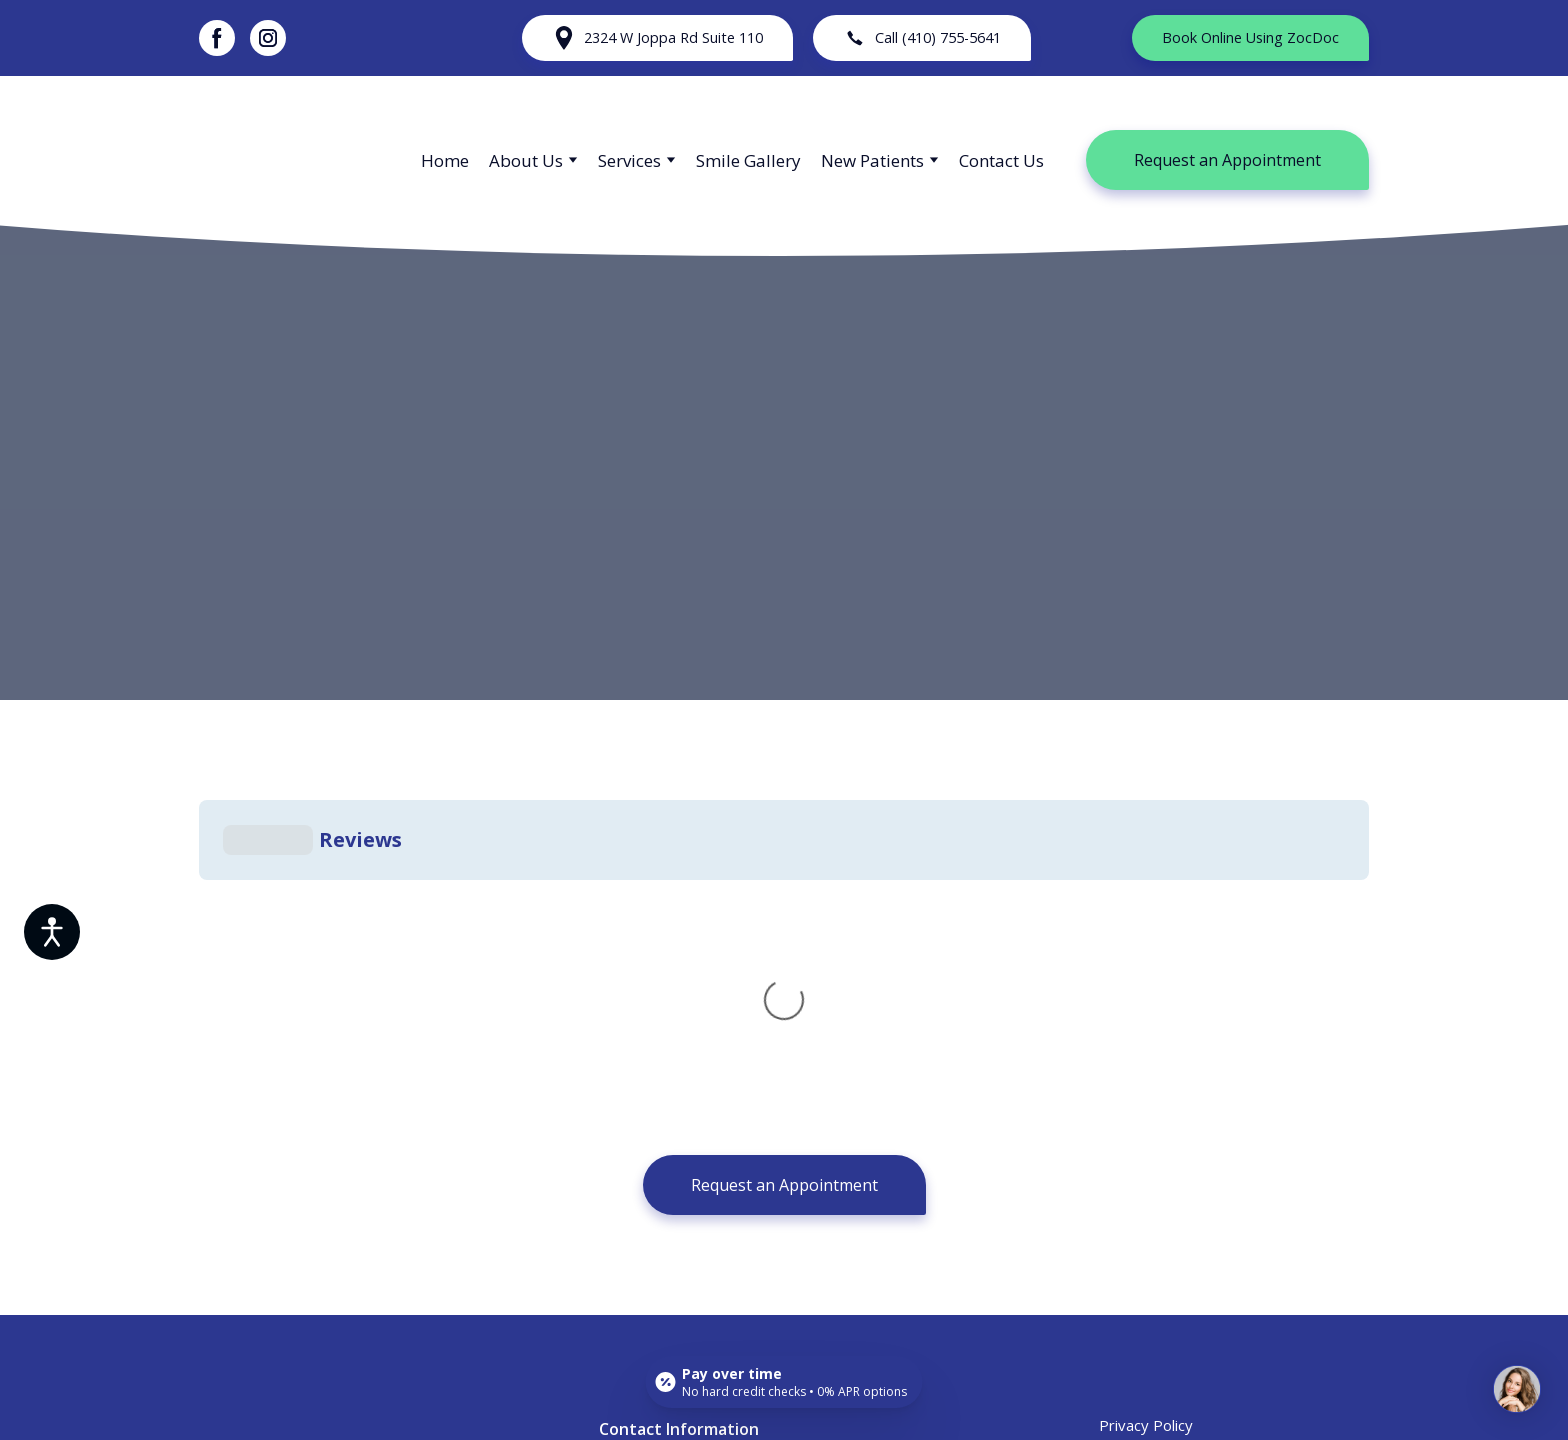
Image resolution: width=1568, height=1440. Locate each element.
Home (445, 160)
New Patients (872, 160)
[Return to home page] (290, 160)
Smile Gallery (748, 160)
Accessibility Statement (1179, 1165)
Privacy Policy (1146, 1125)
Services (629, 160)
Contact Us (1001, 160)
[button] (217, 38)
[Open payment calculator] (784, 1382)
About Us (526, 160)
